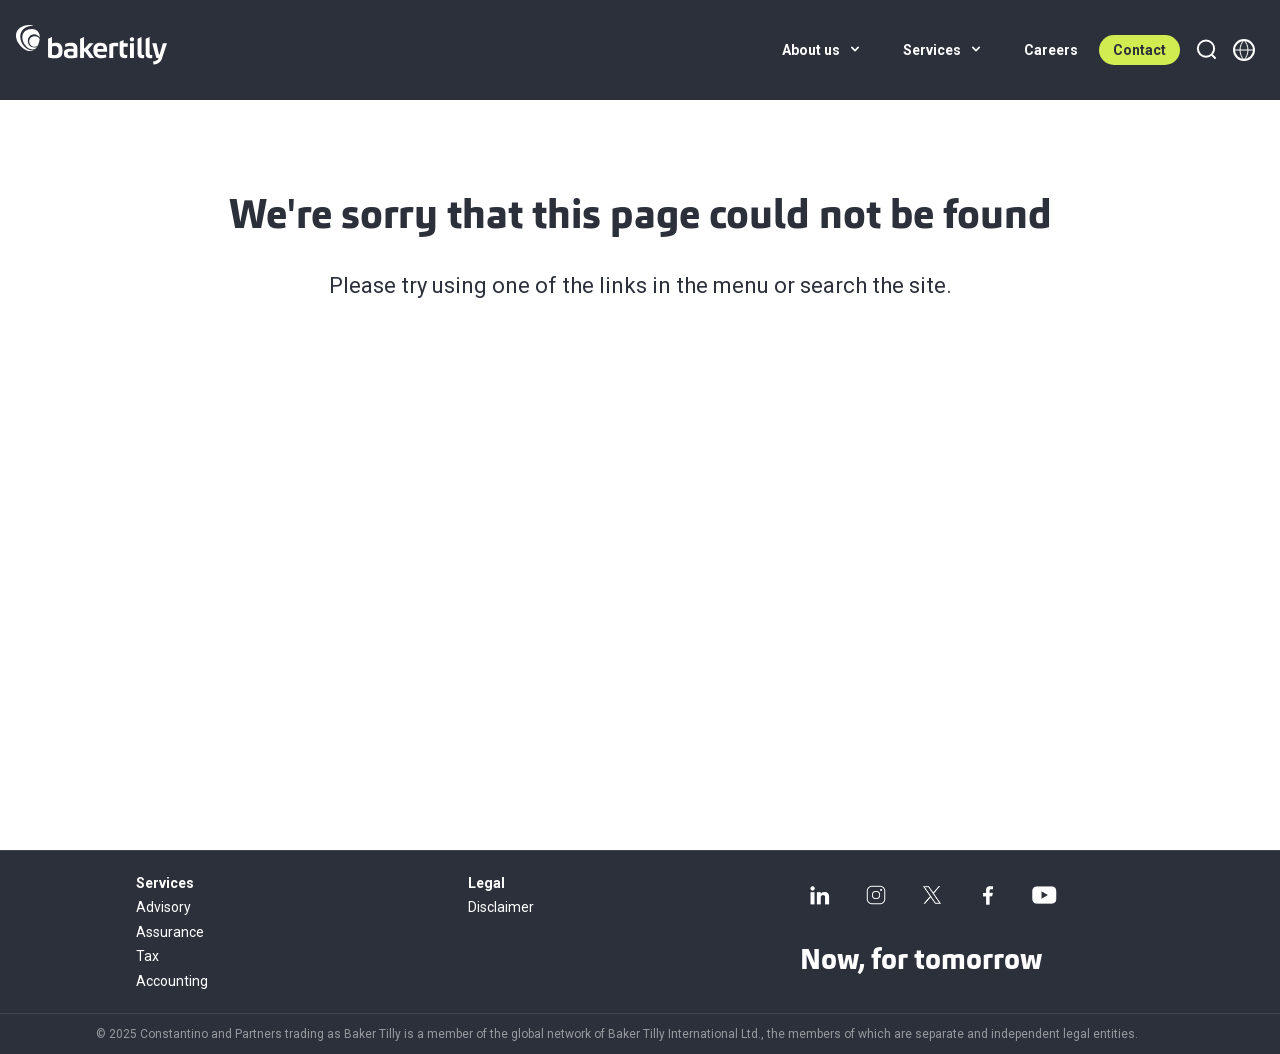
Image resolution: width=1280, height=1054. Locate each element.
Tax (147, 956)
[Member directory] (1244, 50)
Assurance (170, 932)
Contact (1139, 50)
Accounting (172, 981)
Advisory (163, 907)
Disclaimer (501, 907)
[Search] (1206, 50)
